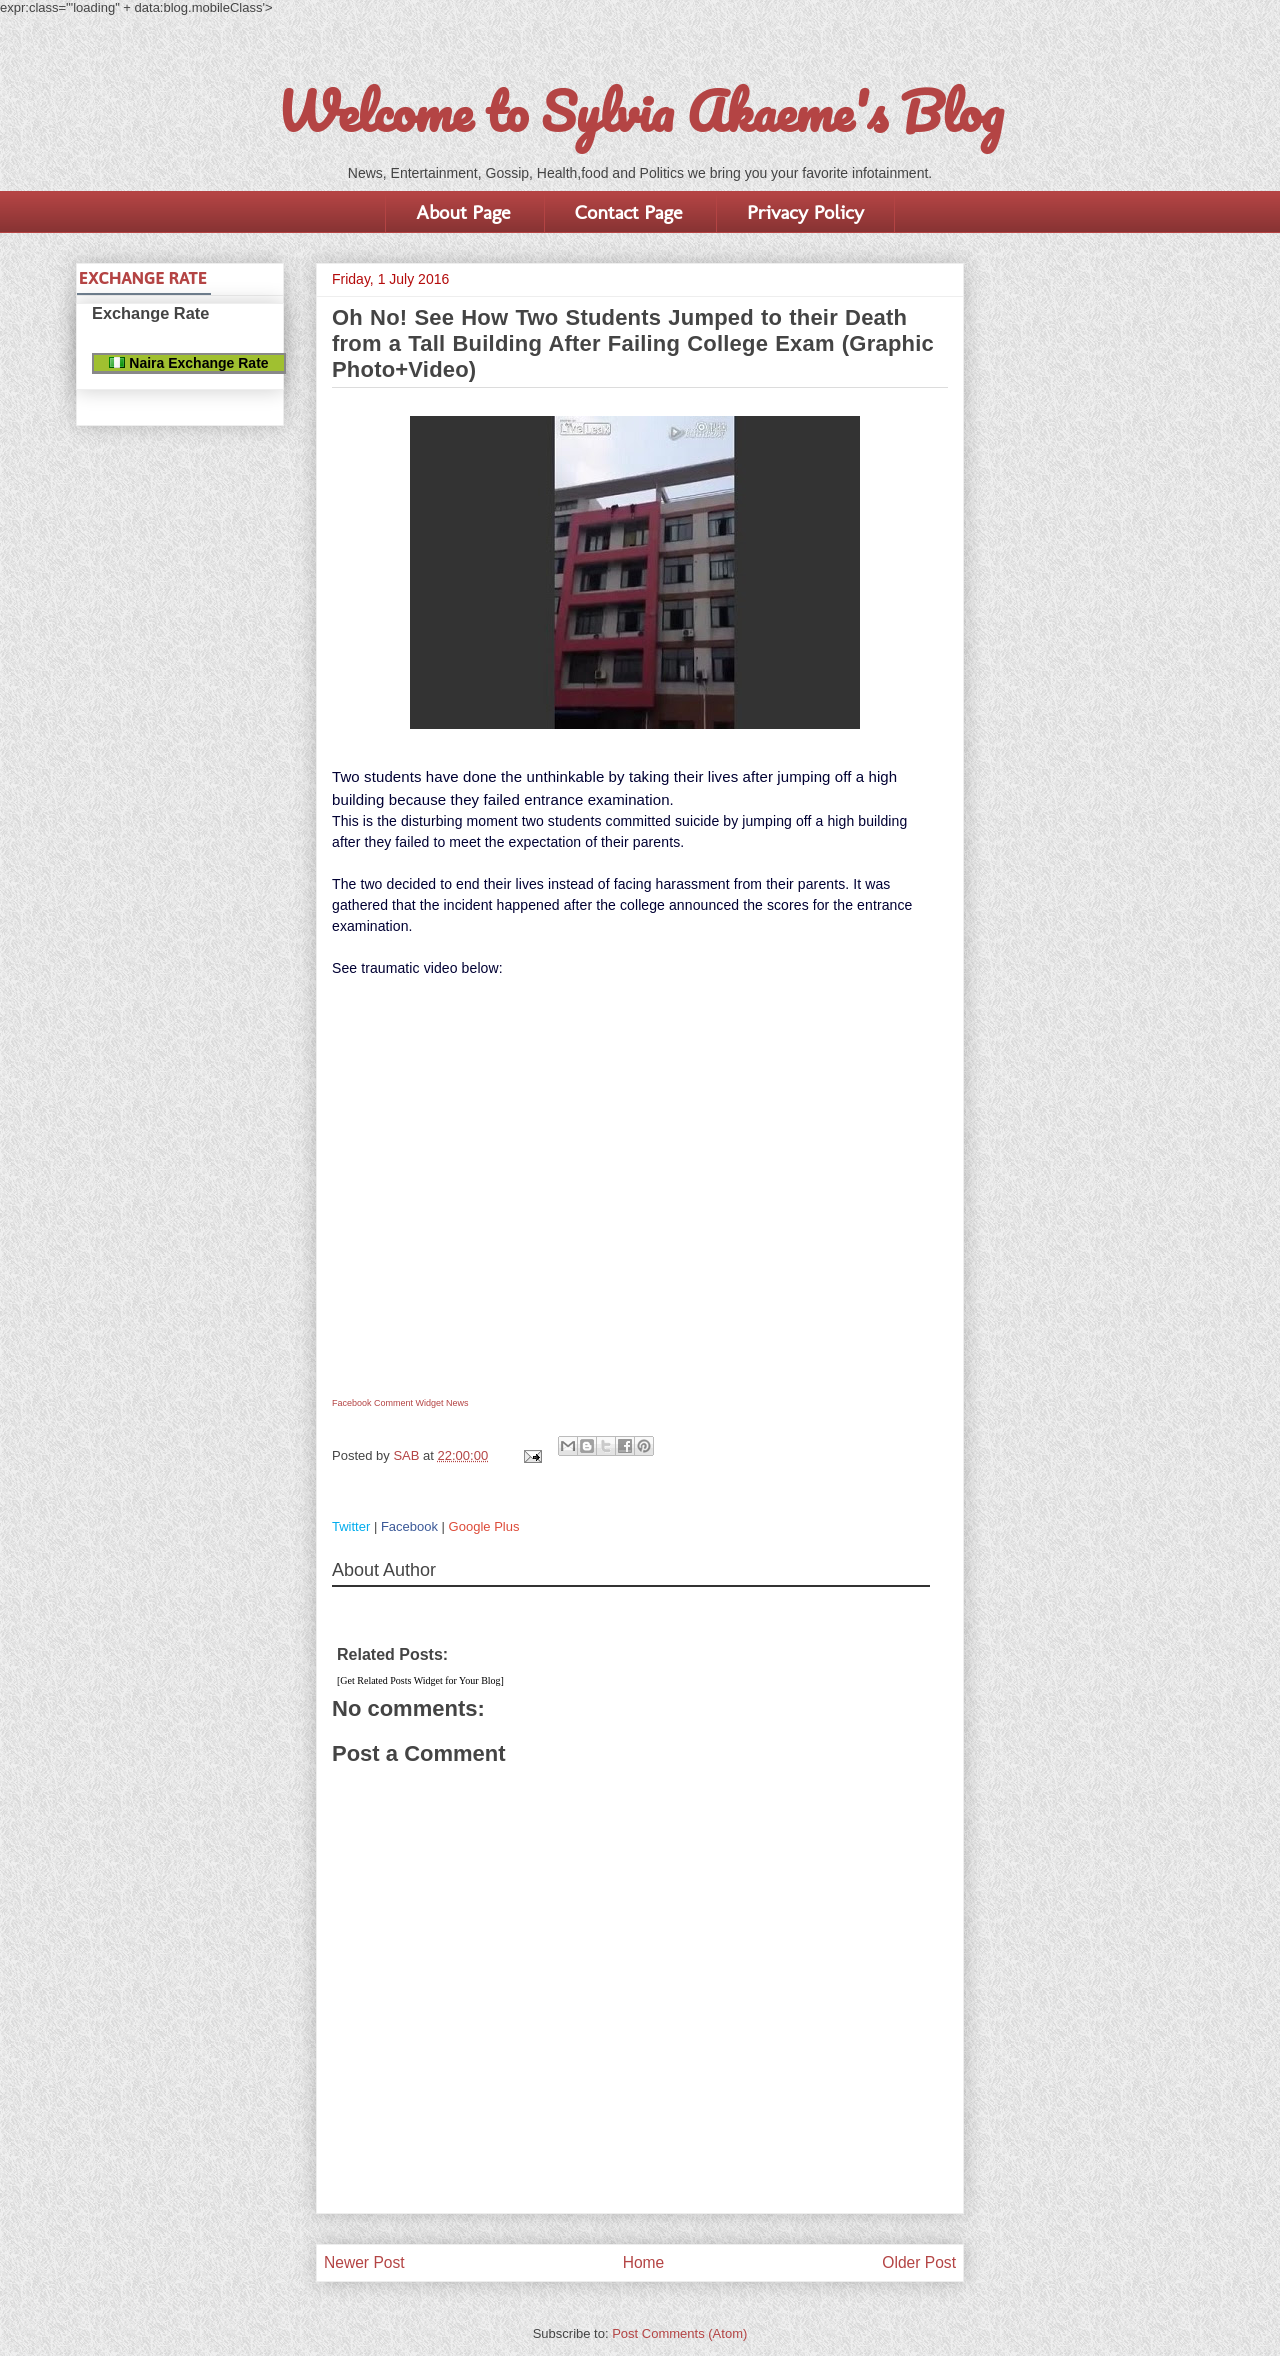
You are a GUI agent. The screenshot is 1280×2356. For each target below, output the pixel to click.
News (457, 1403)
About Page (463, 212)
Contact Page (628, 212)
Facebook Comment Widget (388, 1403)
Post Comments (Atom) (679, 2333)
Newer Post (364, 2262)
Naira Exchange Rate (188, 363)
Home (644, 2262)
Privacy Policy (805, 212)
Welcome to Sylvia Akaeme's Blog (640, 111)
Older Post (919, 2262)
